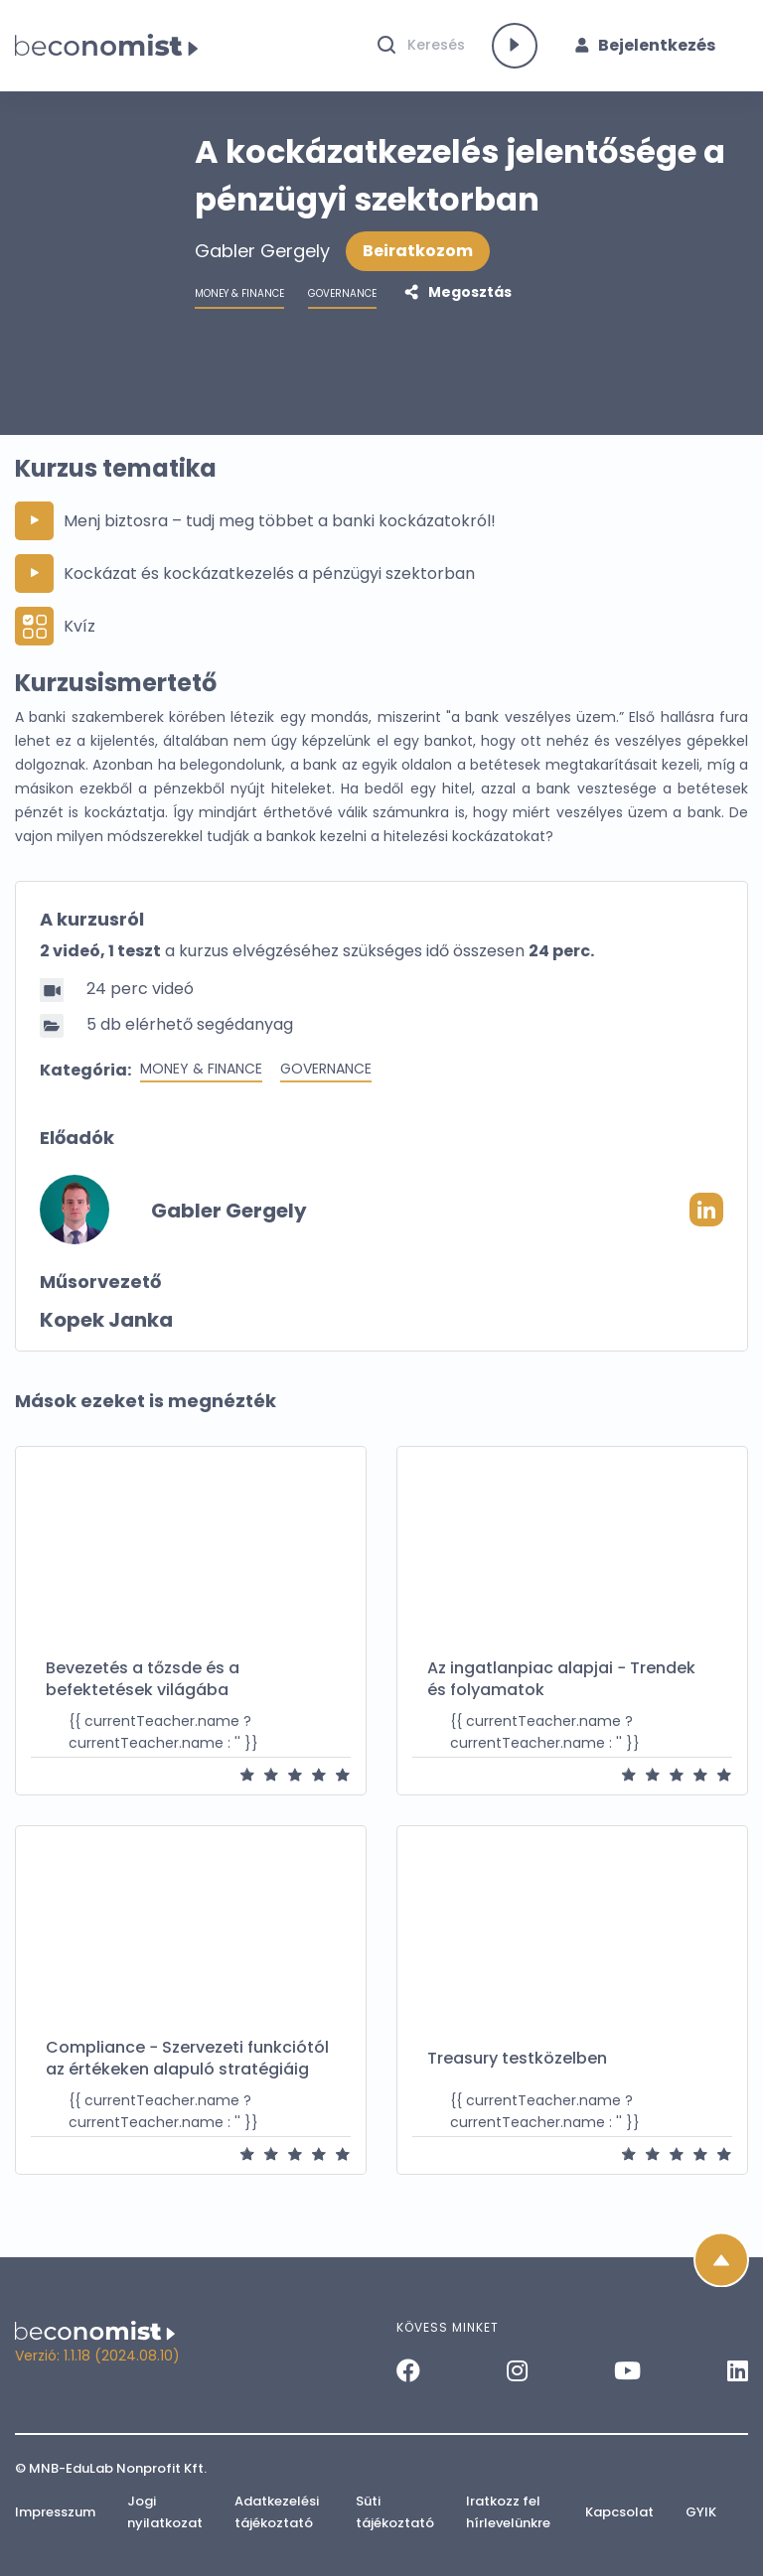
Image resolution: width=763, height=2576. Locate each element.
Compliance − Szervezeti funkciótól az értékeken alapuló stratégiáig (187, 2066)
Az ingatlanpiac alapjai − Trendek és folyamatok (561, 1687)
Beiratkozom (418, 258)
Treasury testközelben (517, 2066)
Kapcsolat (619, 2512)
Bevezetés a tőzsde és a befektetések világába (142, 1687)
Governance (326, 1076)
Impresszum (55, 2512)
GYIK (701, 2512)
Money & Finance (201, 1076)
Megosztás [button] (468, 300)
